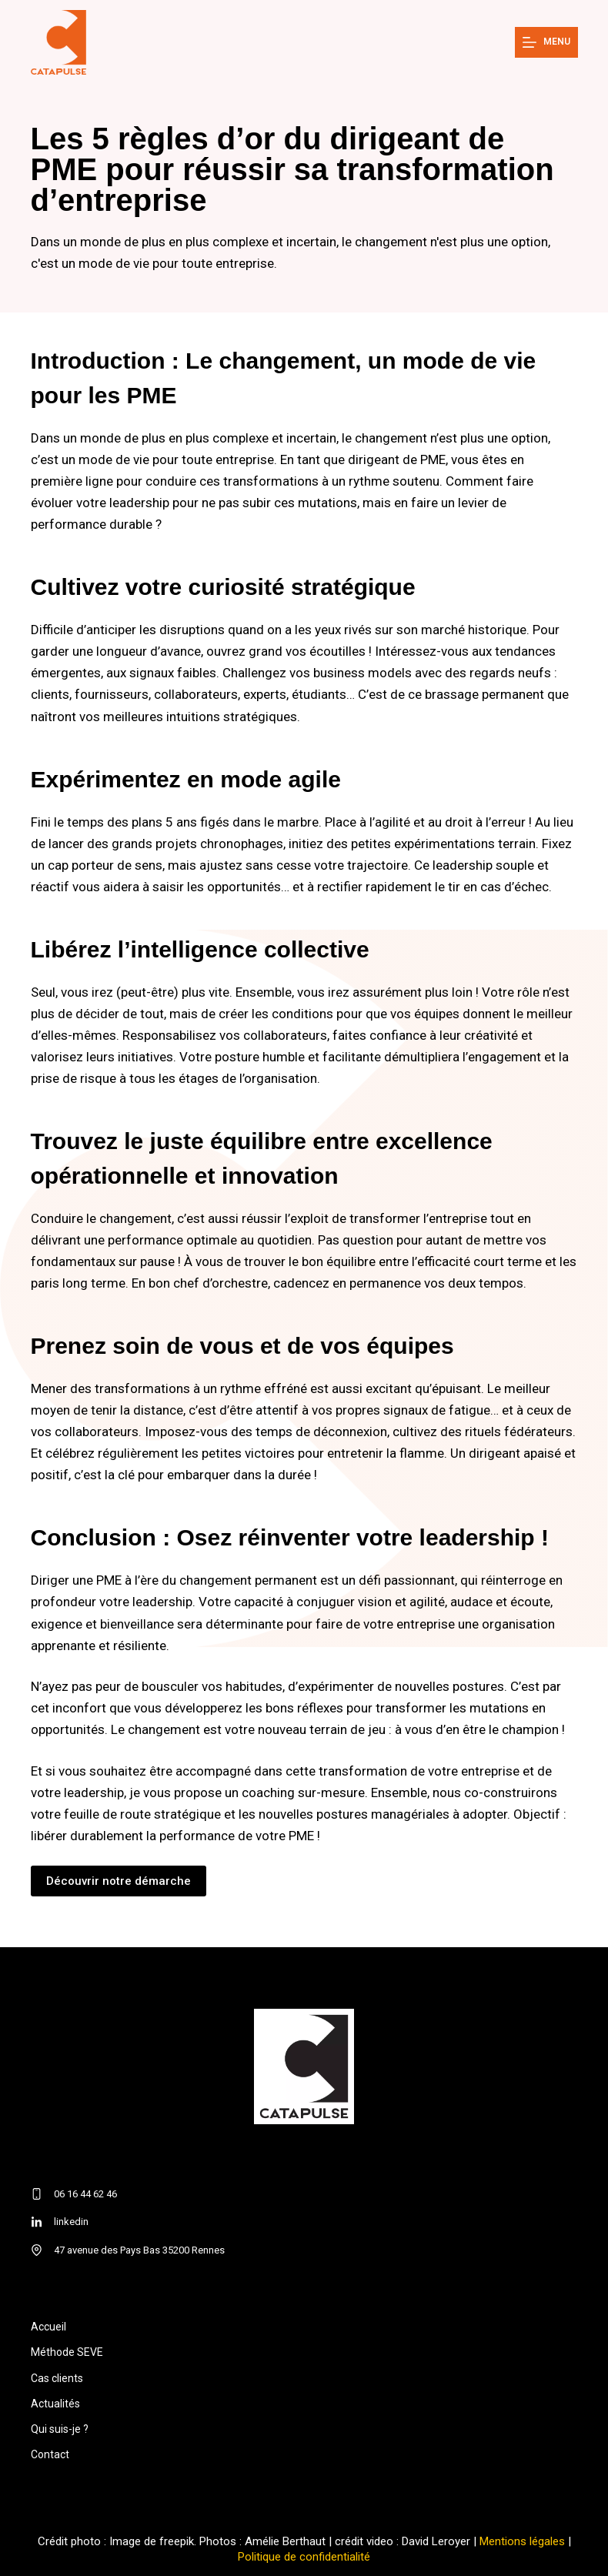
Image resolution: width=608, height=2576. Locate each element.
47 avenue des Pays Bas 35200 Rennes (139, 2250)
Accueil (48, 2326)
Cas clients (57, 2378)
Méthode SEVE (67, 2352)
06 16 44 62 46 (85, 2194)
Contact (50, 2454)
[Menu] (546, 42)
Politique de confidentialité (304, 2557)
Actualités (55, 2403)
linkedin (71, 2221)
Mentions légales (522, 2541)
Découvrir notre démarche (118, 1881)
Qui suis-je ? (60, 2429)
